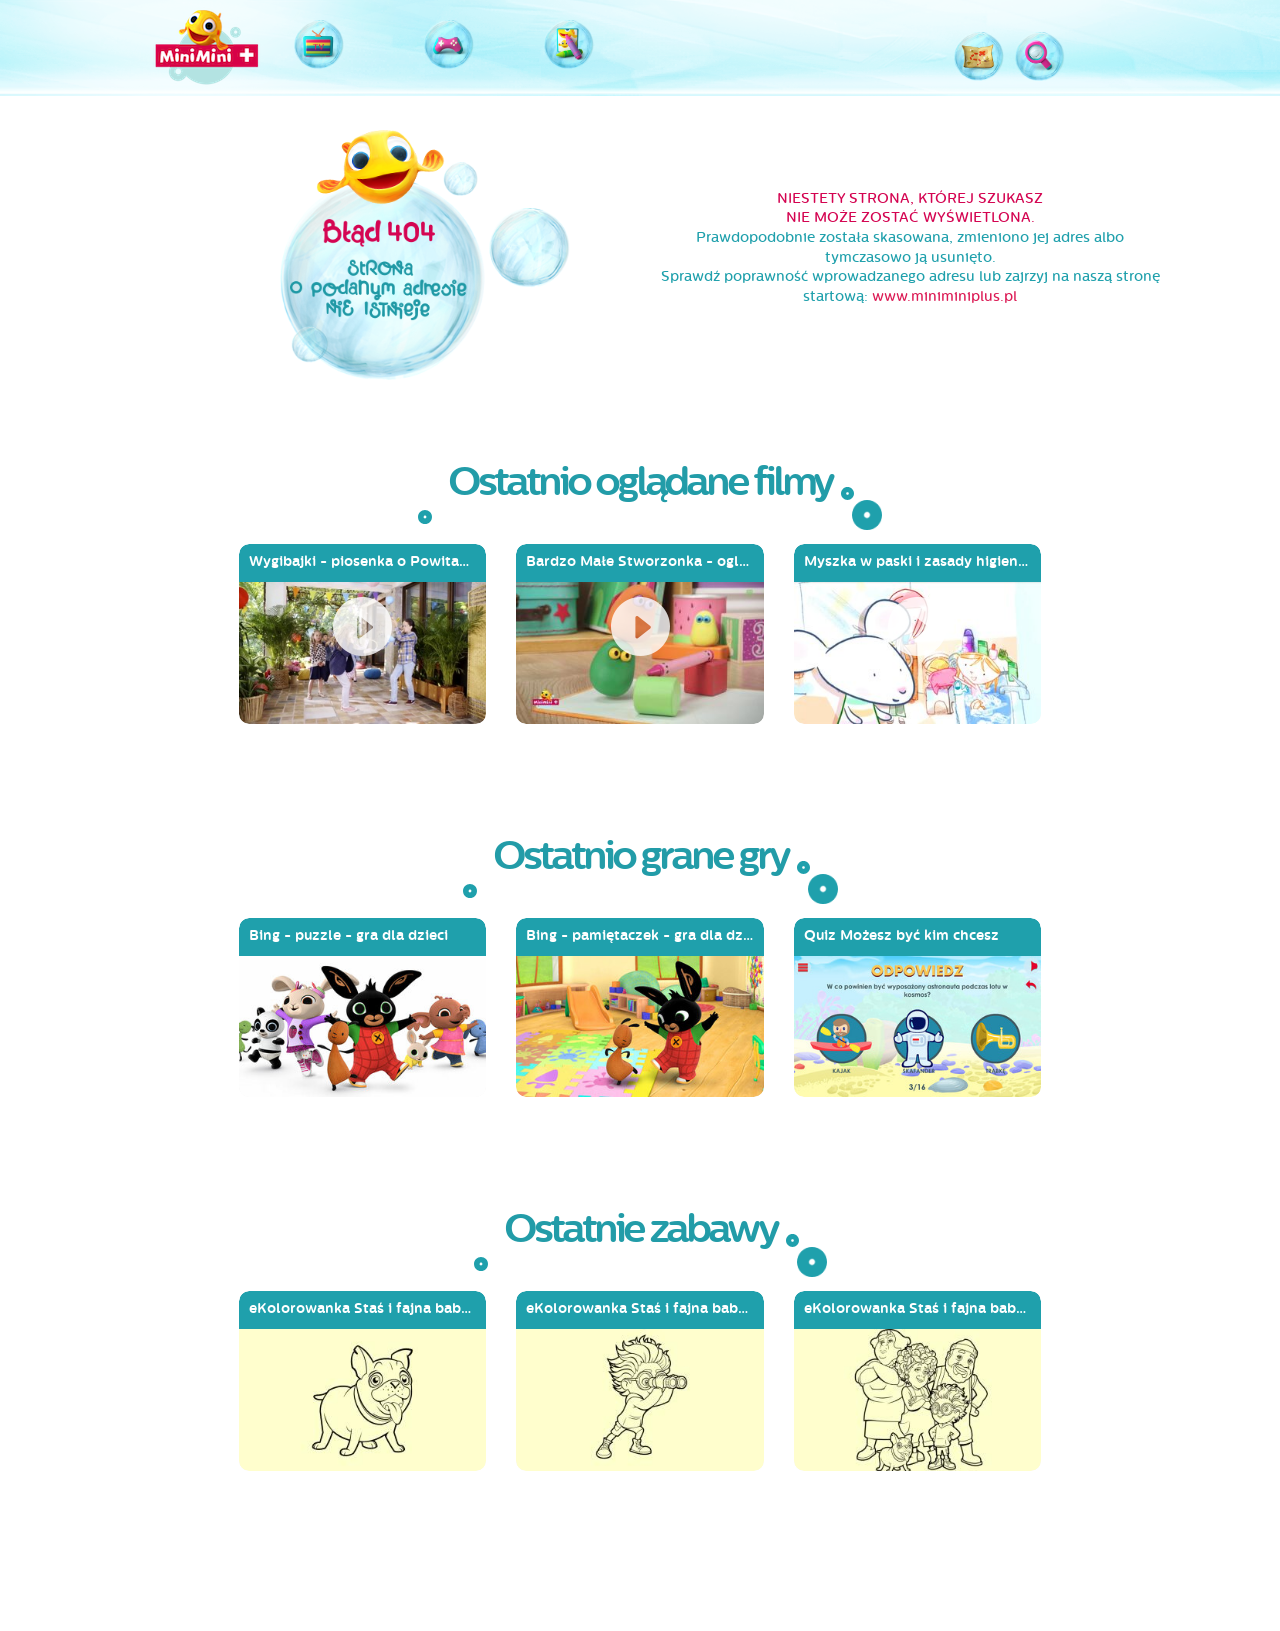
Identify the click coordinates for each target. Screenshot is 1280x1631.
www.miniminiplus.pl (944, 296)
